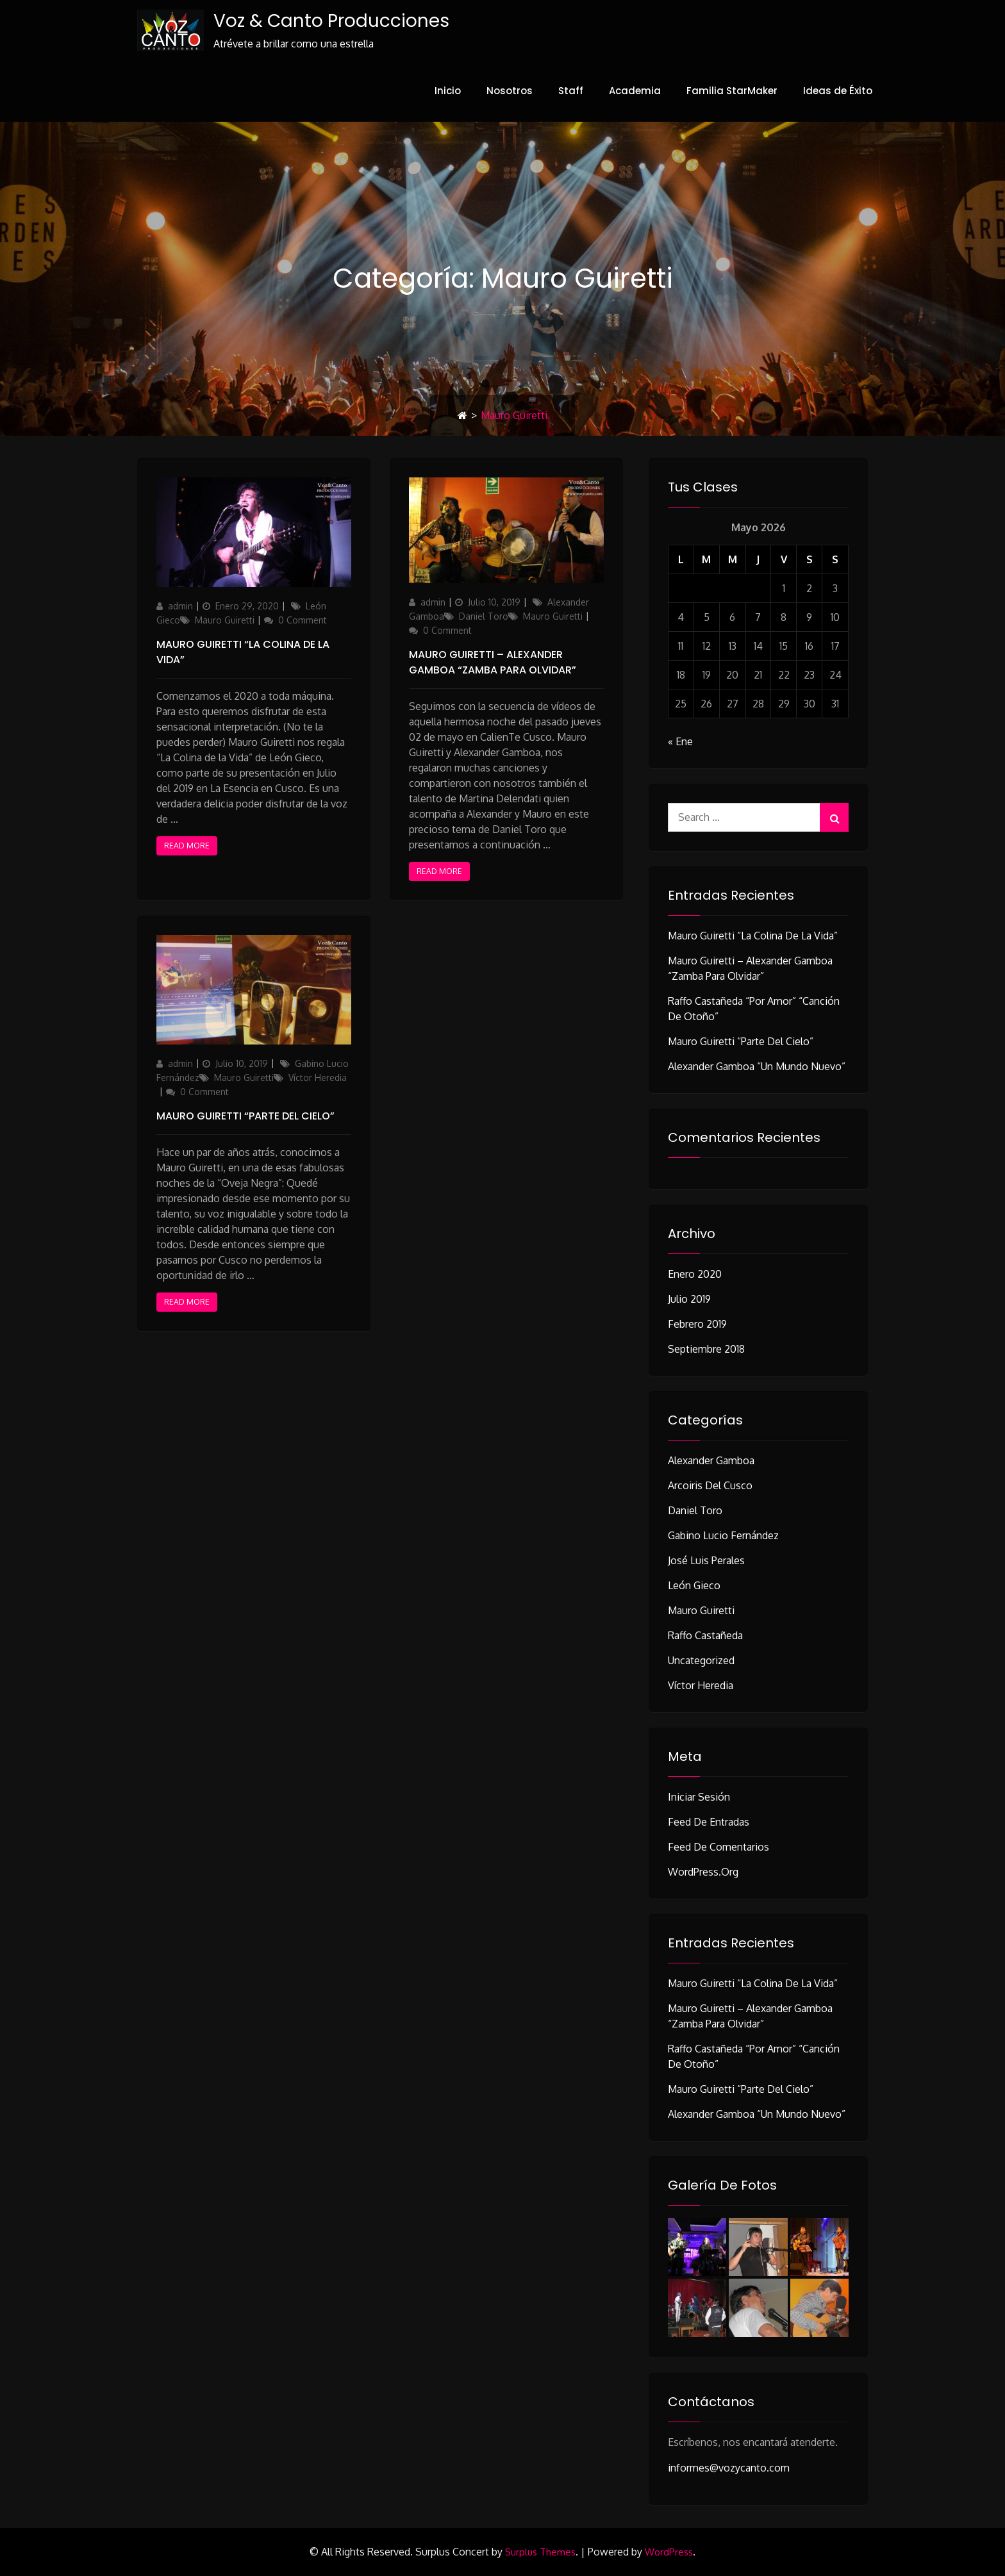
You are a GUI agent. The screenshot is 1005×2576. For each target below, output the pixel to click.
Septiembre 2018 (706, 1348)
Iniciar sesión (699, 1796)
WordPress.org (703, 1871)
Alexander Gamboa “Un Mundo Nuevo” (756, 1066)
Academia (635, 90)
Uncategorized (701, 1660)
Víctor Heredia (317, 1077)
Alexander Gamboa (711, 1460)
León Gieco (694, 1585)
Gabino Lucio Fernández (723, 1535)
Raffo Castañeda (705, 1635)
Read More (187, 845)
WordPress (669, 2553)
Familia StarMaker (731, 90)
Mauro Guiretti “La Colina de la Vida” (753, 935)
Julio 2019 (689, 1298)
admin (180, 605)
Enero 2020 (695, 1273)
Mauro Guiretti (224, 620)
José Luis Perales (706, 1560)
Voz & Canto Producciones (331, 20)
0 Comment (302, 620)
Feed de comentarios (718, 1846)
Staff (570, 90)
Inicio (448, 90)
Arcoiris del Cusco (710, 1485)
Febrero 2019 (697, 1323)
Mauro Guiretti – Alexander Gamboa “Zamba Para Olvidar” (492, 662)
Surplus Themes (540, 2553)
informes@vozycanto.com (729, 2468)
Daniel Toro (483, 616)
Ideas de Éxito (837, 90)
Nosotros (509, 90)
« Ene (680, 741)
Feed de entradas (708, 1821)
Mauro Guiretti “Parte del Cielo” (245, 1116)
